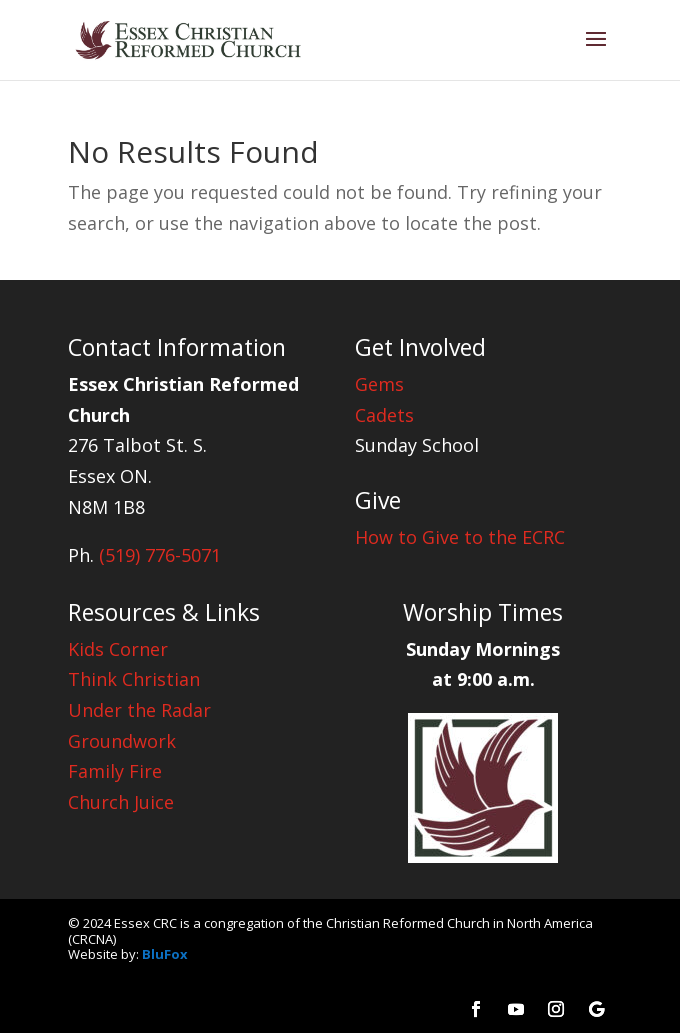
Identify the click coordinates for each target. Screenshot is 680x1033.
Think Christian (134, 679)
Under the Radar (139, 710)
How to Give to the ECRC (460, 537)
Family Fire (115, 771)
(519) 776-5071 (160, 555)
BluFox (165, 954)
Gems (379, 384)
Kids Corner (118, 649)
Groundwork (122, 741)
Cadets (384, 415)
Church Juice (121, 802)
